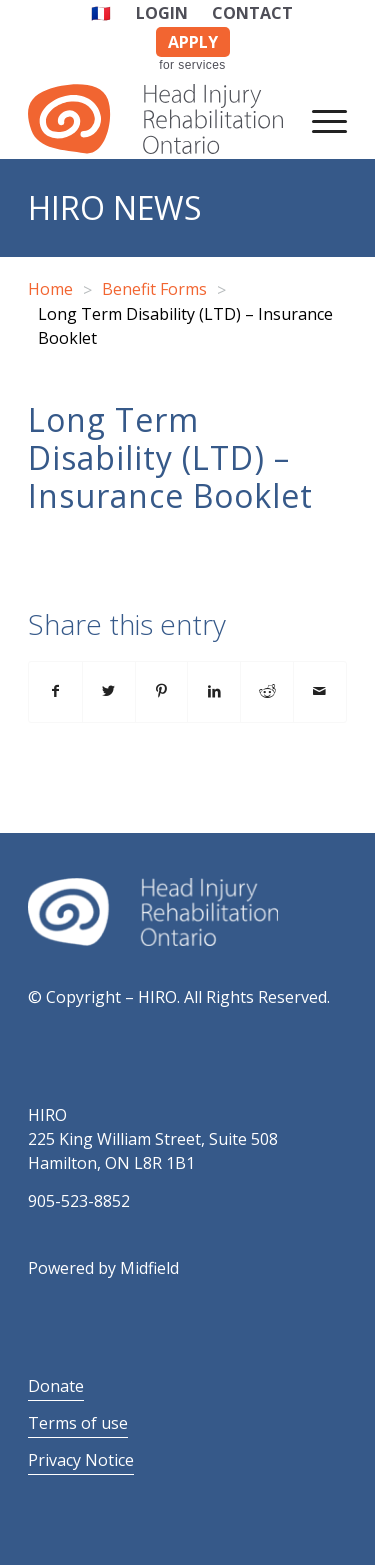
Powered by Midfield (103, 1268)
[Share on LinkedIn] (214, 692)
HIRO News (115, 207)
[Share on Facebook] (55, 692)
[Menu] (319, 119)
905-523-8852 (79, 1201)
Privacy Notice (81, 1460)
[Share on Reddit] (267, 692)
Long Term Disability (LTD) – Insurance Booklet (170, 457)
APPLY (193, 42)
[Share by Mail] (320, 692)
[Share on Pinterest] (162, 692)
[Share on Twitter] (109, 692)
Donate (56, 1386)
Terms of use (78, 1423)
